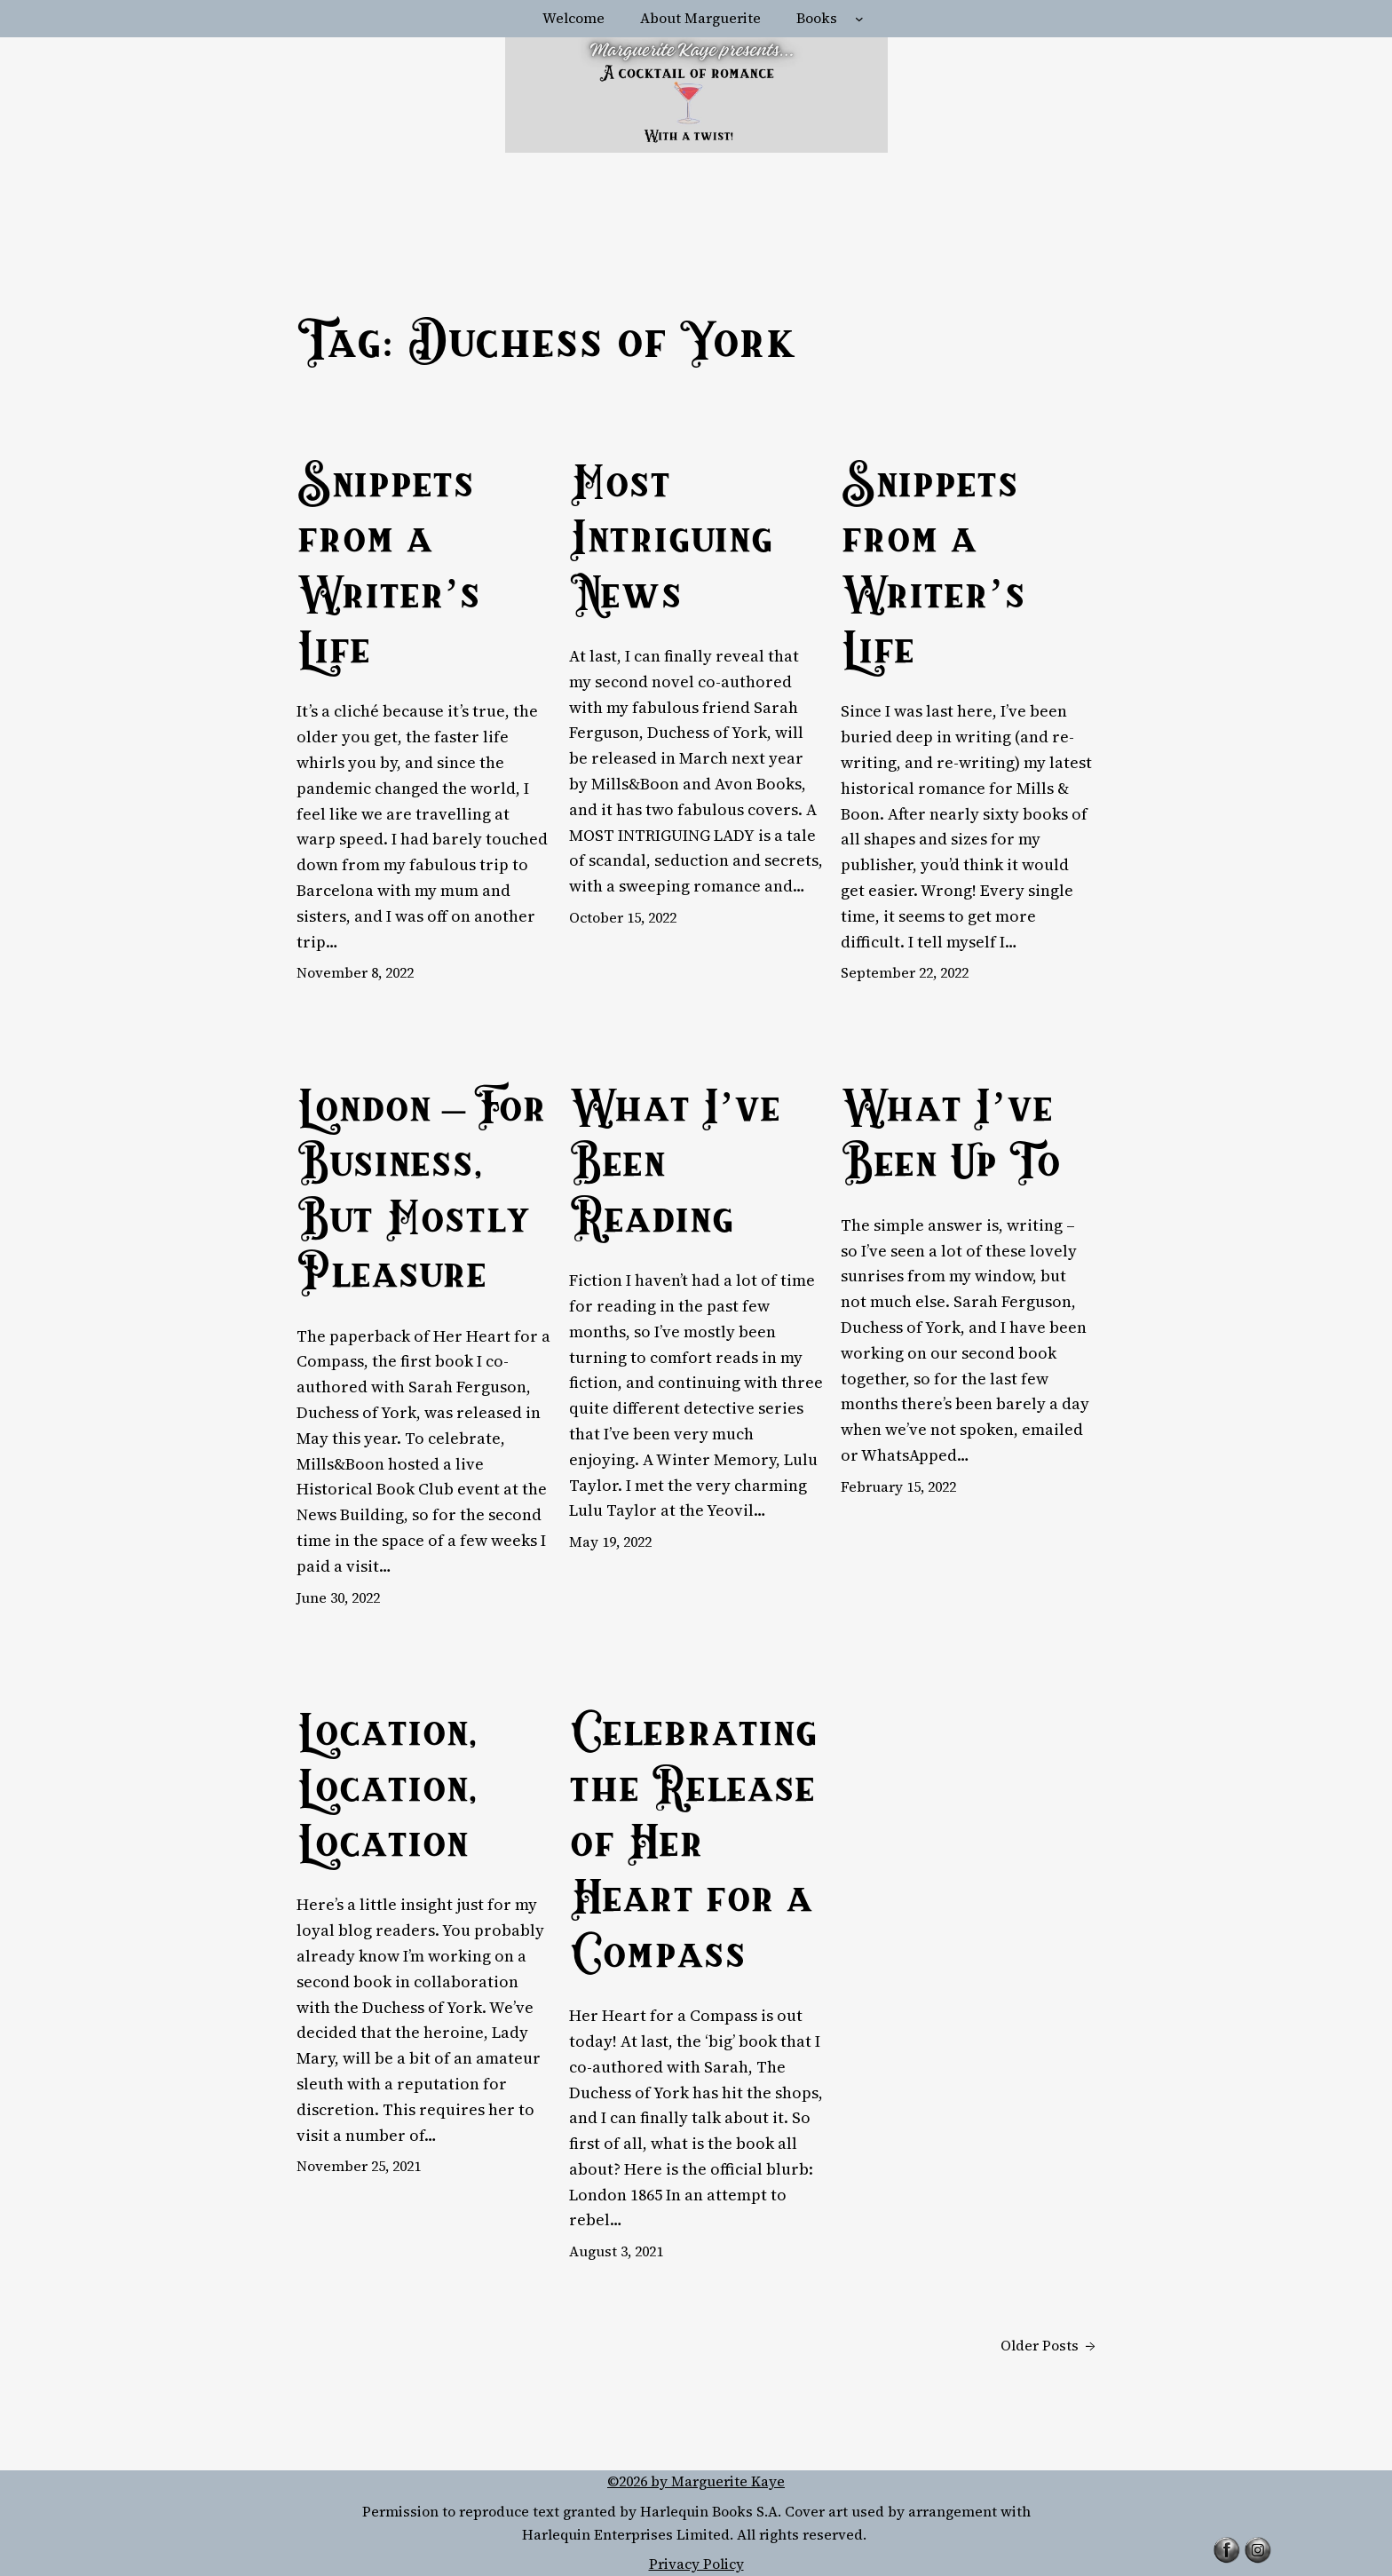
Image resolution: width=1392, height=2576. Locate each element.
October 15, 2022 (622, 917)
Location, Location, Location (387, 1791)
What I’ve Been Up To (950, 1139)
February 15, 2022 (898, 1486)
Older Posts (1047, 2346)
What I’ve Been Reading (674, 1167)
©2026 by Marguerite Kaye (696, 2481)
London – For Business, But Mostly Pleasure (421, 1195)
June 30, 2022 (338, 1597)
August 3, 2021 (616, 2251)
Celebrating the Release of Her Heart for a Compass (693, 1847)
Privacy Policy (696, 2563)
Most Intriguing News (671, 543)
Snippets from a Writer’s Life (388, 570)
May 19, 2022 (610, 1541)
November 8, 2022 (355, 972)
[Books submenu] (859, 18)
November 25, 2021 (359, 2166)
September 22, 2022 (905, 972)
